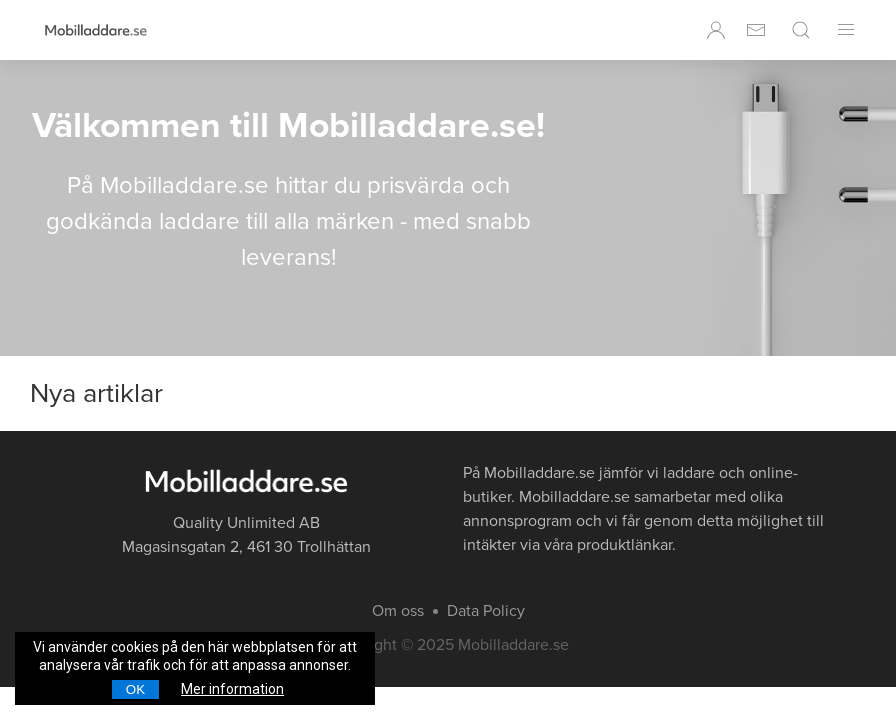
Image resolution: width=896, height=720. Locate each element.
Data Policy (486, 611)
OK (135, 689)
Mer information (232, 689)
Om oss (398, 611)
